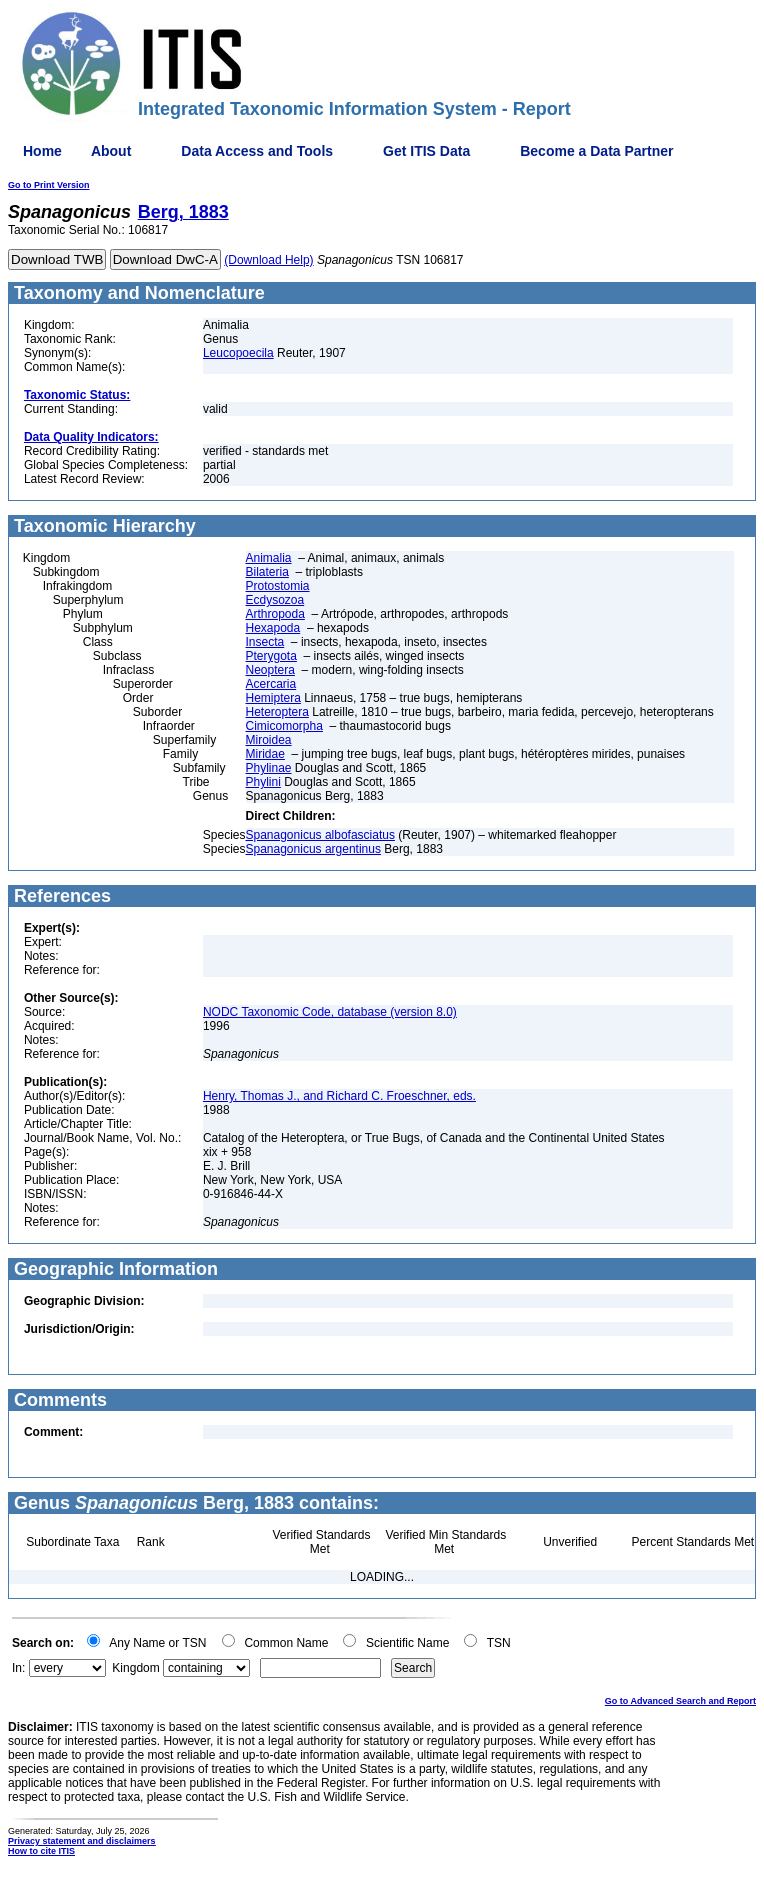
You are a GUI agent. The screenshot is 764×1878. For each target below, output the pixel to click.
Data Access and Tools (257, 151)
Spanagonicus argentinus (313, 849)
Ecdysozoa (275, 600)
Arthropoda (275, 614)
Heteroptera (277, 712)
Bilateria (267, 572)
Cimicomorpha (284, 726)
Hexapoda (273, 628)
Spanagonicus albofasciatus (320, 835)
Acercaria (271, 684)
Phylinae (269, 768)
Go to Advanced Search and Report (680, 1701)
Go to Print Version (49, 185)
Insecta (265, 642)
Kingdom (135, 1668)
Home (42, 151)
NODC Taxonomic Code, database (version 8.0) (330, 1012)
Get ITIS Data (426, 151)
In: (18, 1668)
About (111, 151)
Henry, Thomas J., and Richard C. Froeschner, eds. (339, 1096)
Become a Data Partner (596, 151)
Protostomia (278, 586)
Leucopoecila (238, 353)
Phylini (263, 782)
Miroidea (269, 740)
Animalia (269, 558)
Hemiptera (273, 698)
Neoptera (270, 670)
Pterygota (271, 656)
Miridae (265, 754)
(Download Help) (268, 260)
